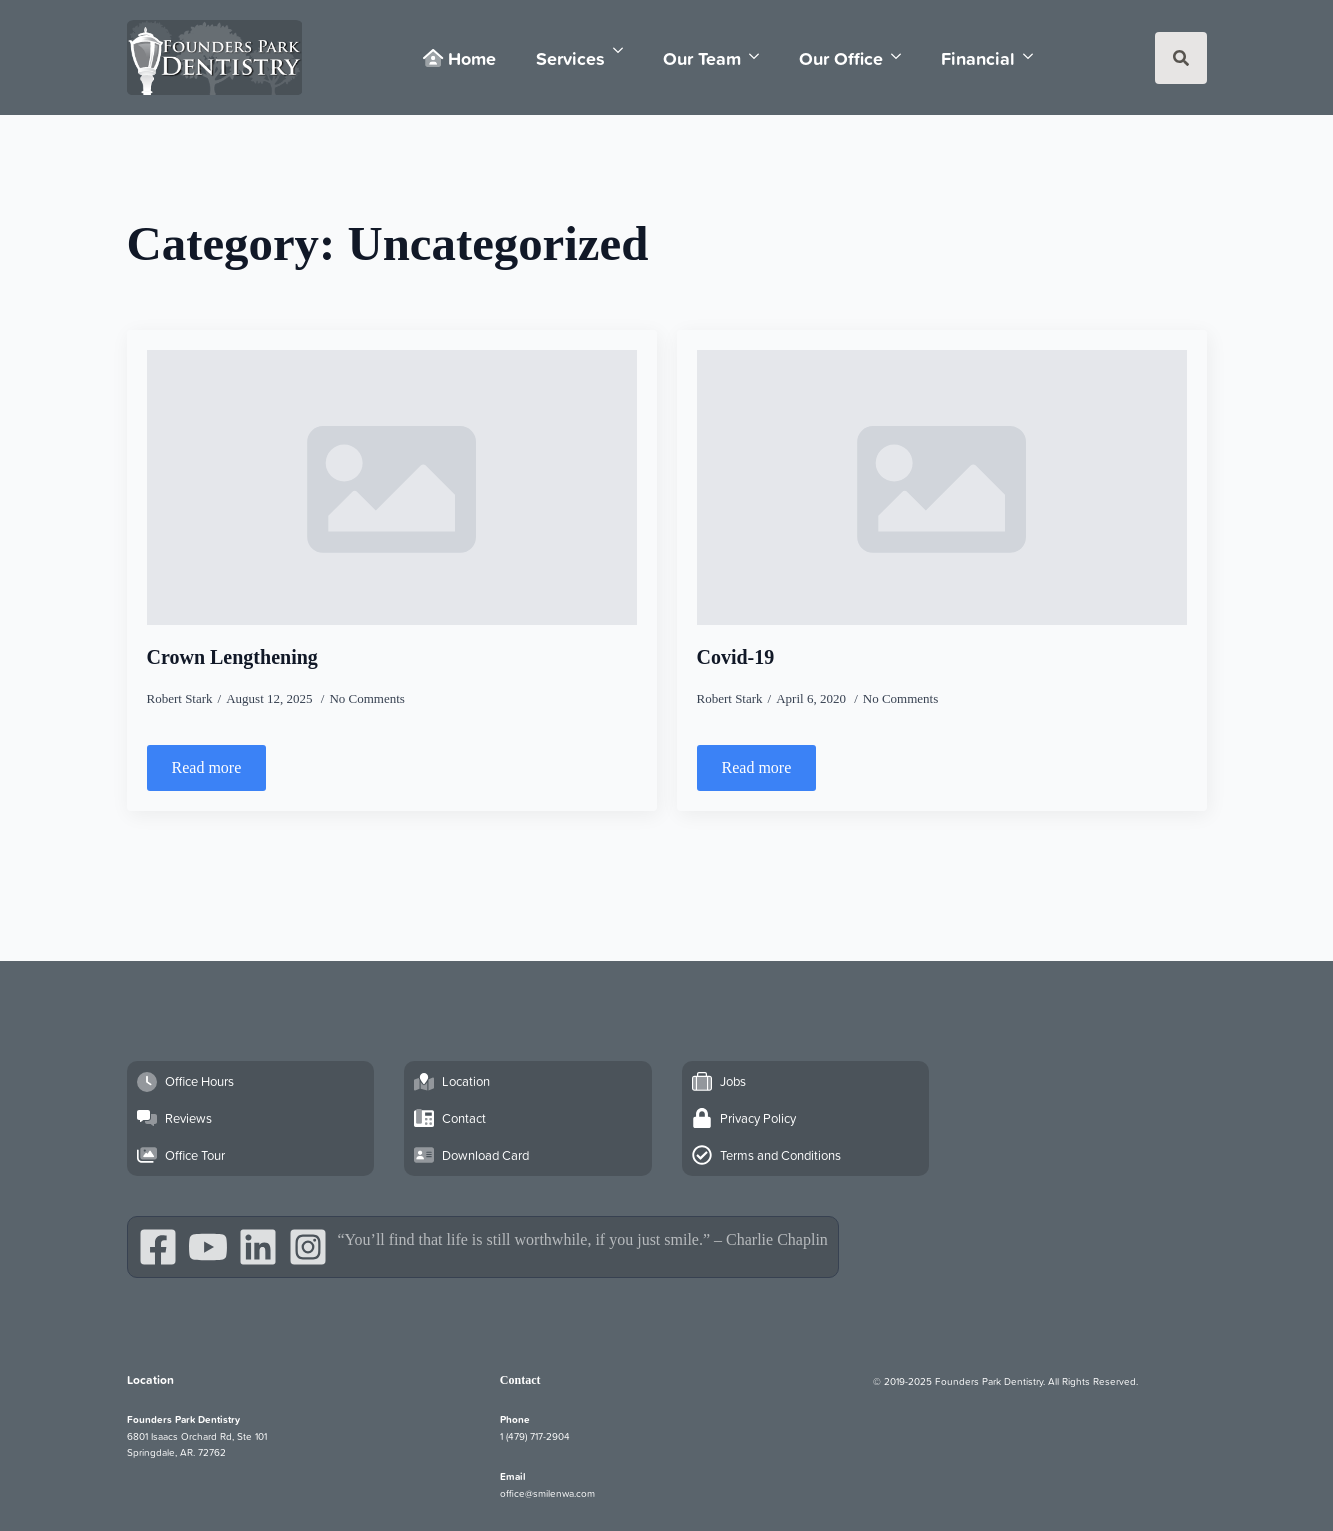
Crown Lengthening (232, 657)
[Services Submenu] (624, 50)
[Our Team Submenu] (760, 56)
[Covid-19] (942, 488)
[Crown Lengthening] (392, 488)
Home (459, 58)
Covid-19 (736, 657)
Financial (978, 58)
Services (570, 58)
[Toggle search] (1181, 58)
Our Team (702, 58)
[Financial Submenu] (1034, 56)
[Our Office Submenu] (902, 56)
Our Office (841, 58)
